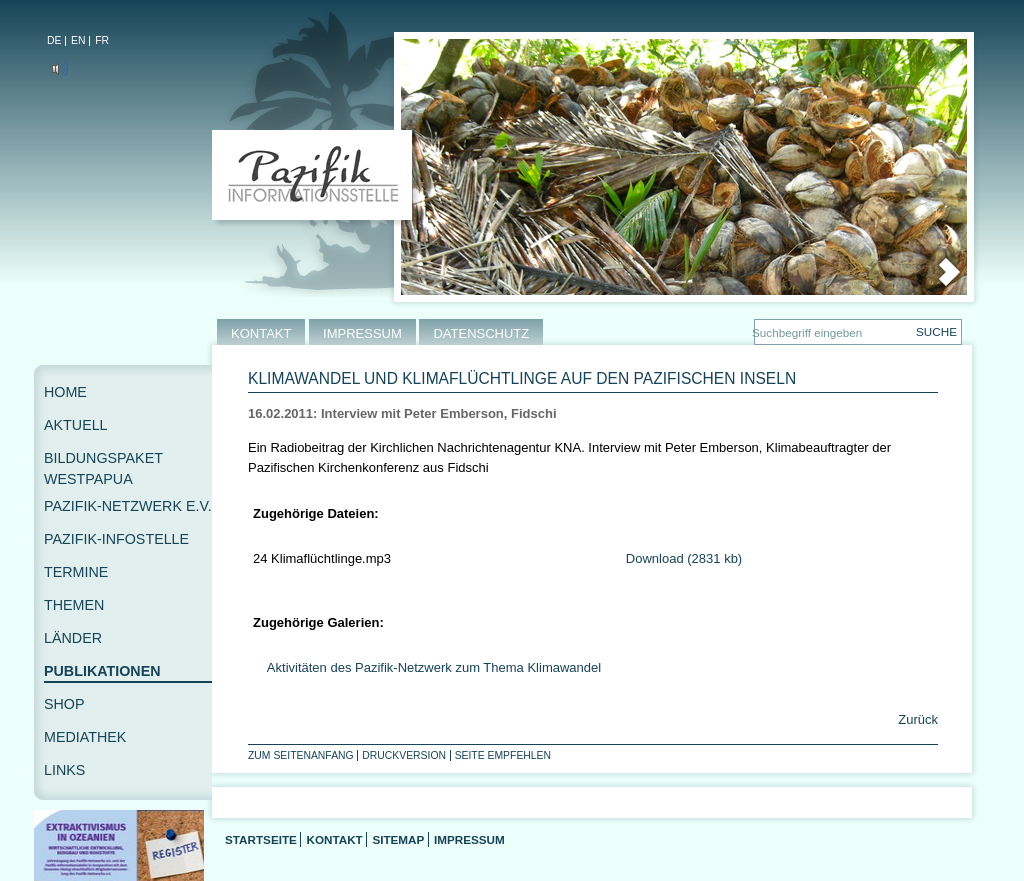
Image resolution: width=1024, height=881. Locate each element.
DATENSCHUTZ (481, 333)
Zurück (916, 719)
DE (54, 40)
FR (102, 40)
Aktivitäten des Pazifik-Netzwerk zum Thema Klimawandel (434, 667)
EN (78, 40)
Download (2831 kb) (684, 558)
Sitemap (398, 839)
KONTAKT (261, 333)
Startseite (261, 839)
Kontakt (334, 839)
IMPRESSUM (362, 333)
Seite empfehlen (503, 755)
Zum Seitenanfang (301, 755)
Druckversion (404, 755)
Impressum (469, 839)
